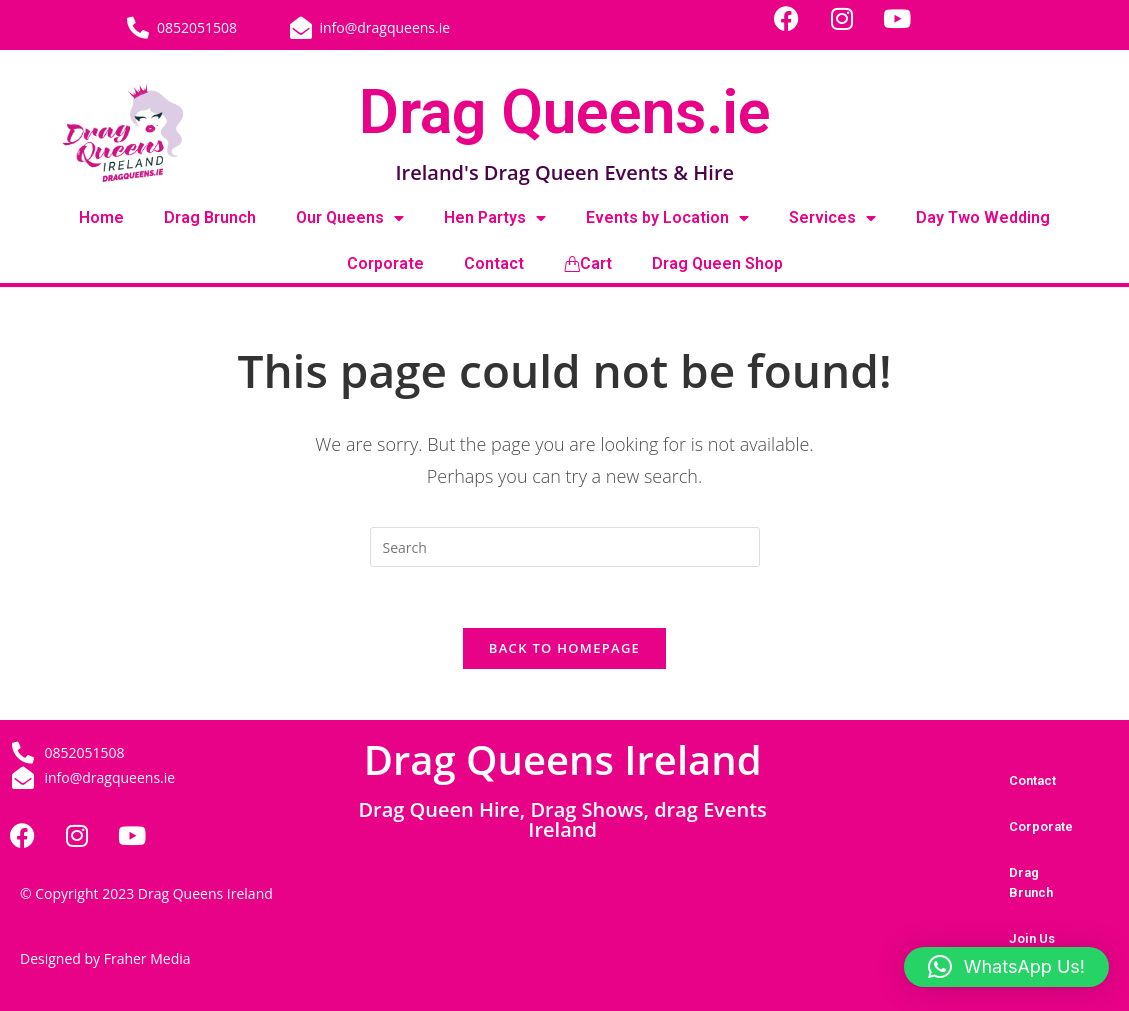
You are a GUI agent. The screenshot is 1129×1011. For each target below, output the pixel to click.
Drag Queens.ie (565, 112)
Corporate (385, 263)
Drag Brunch (210, 217)
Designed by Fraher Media (105, 958)
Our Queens (350, 218)
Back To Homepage (564, 648)
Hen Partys (495, 218)
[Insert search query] (565, 547)
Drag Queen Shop (717, 263)
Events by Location (667, 218)
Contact (494, 263)
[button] (1006, 967)
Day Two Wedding (983, 217)
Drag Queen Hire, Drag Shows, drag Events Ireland (562, 819)
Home (101, 217)
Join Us (1032, 938)
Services (832, 218)
